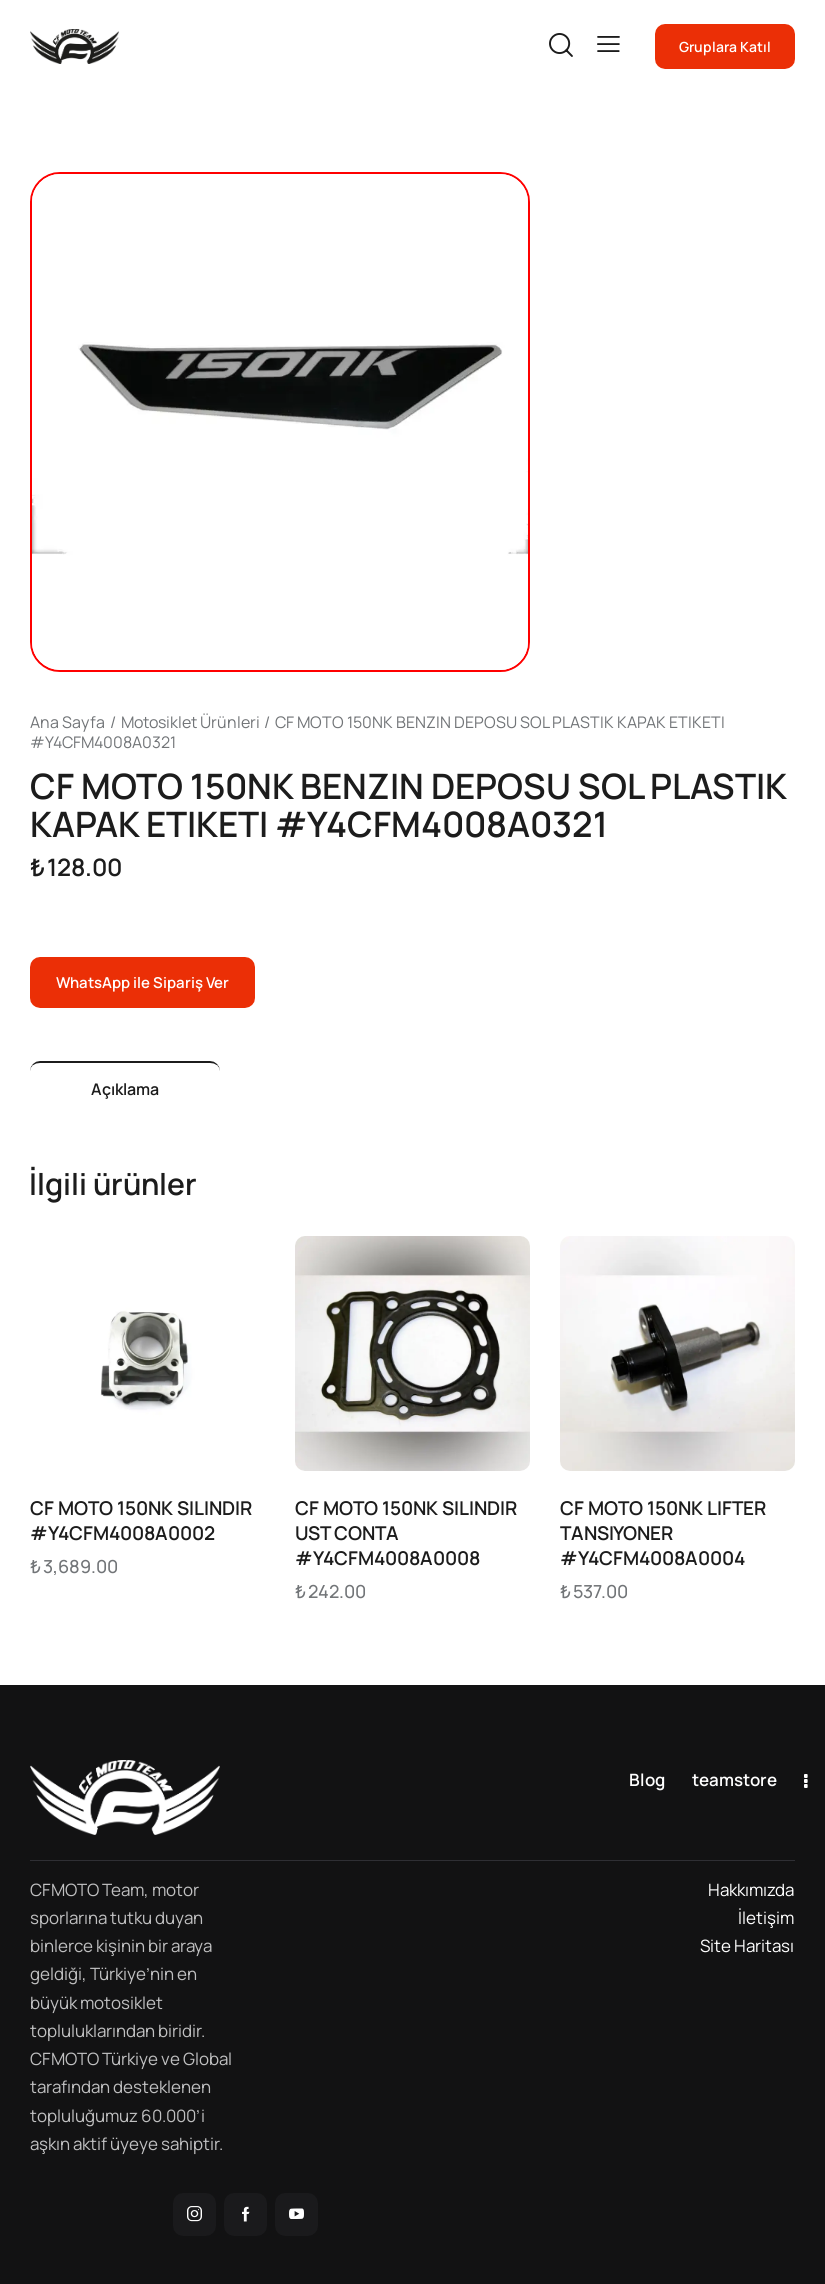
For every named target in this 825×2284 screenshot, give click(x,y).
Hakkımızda (751, 1889)
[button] (608, 44)
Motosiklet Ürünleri (190, 722)
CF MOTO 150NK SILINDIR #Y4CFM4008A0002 (141, 1520)
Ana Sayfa (67, 722)
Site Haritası (747, 1945)
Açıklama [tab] (125, 1089)
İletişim (766, 1917)
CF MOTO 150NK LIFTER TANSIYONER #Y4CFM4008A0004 (663, 1533)
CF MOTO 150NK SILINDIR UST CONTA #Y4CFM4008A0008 (406, 1533)
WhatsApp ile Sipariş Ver (142, 982)
